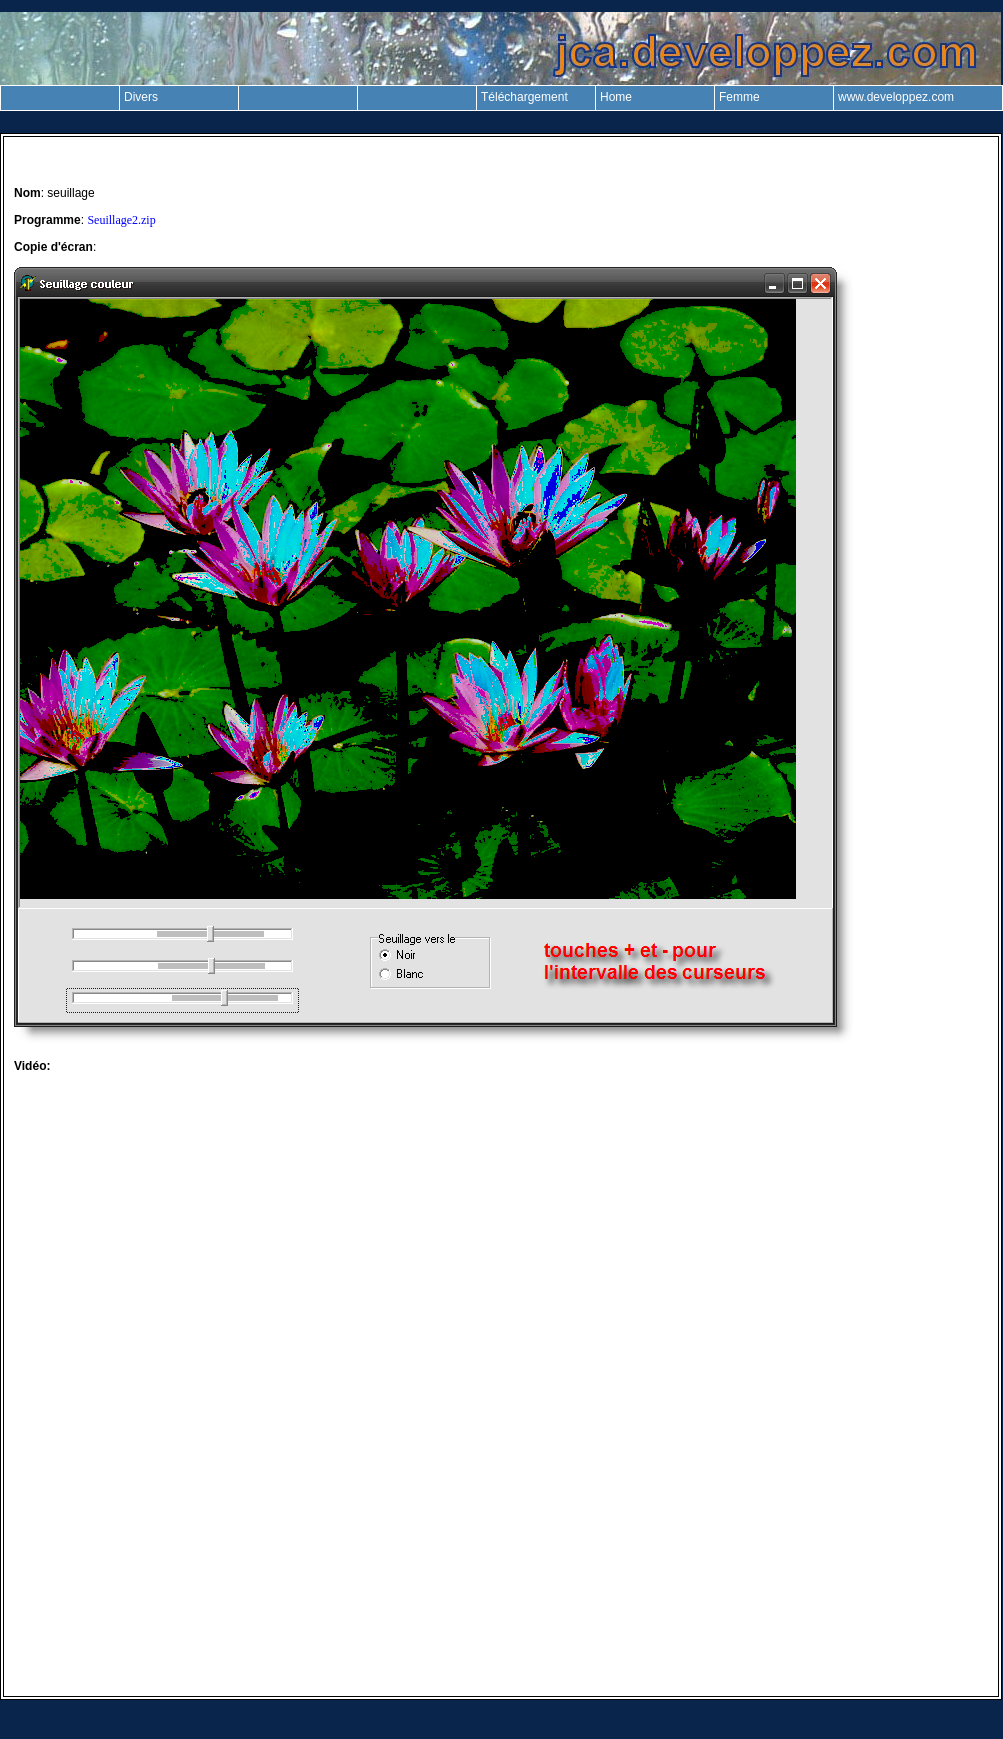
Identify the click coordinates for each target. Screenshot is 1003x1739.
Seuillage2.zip (121, 220)
